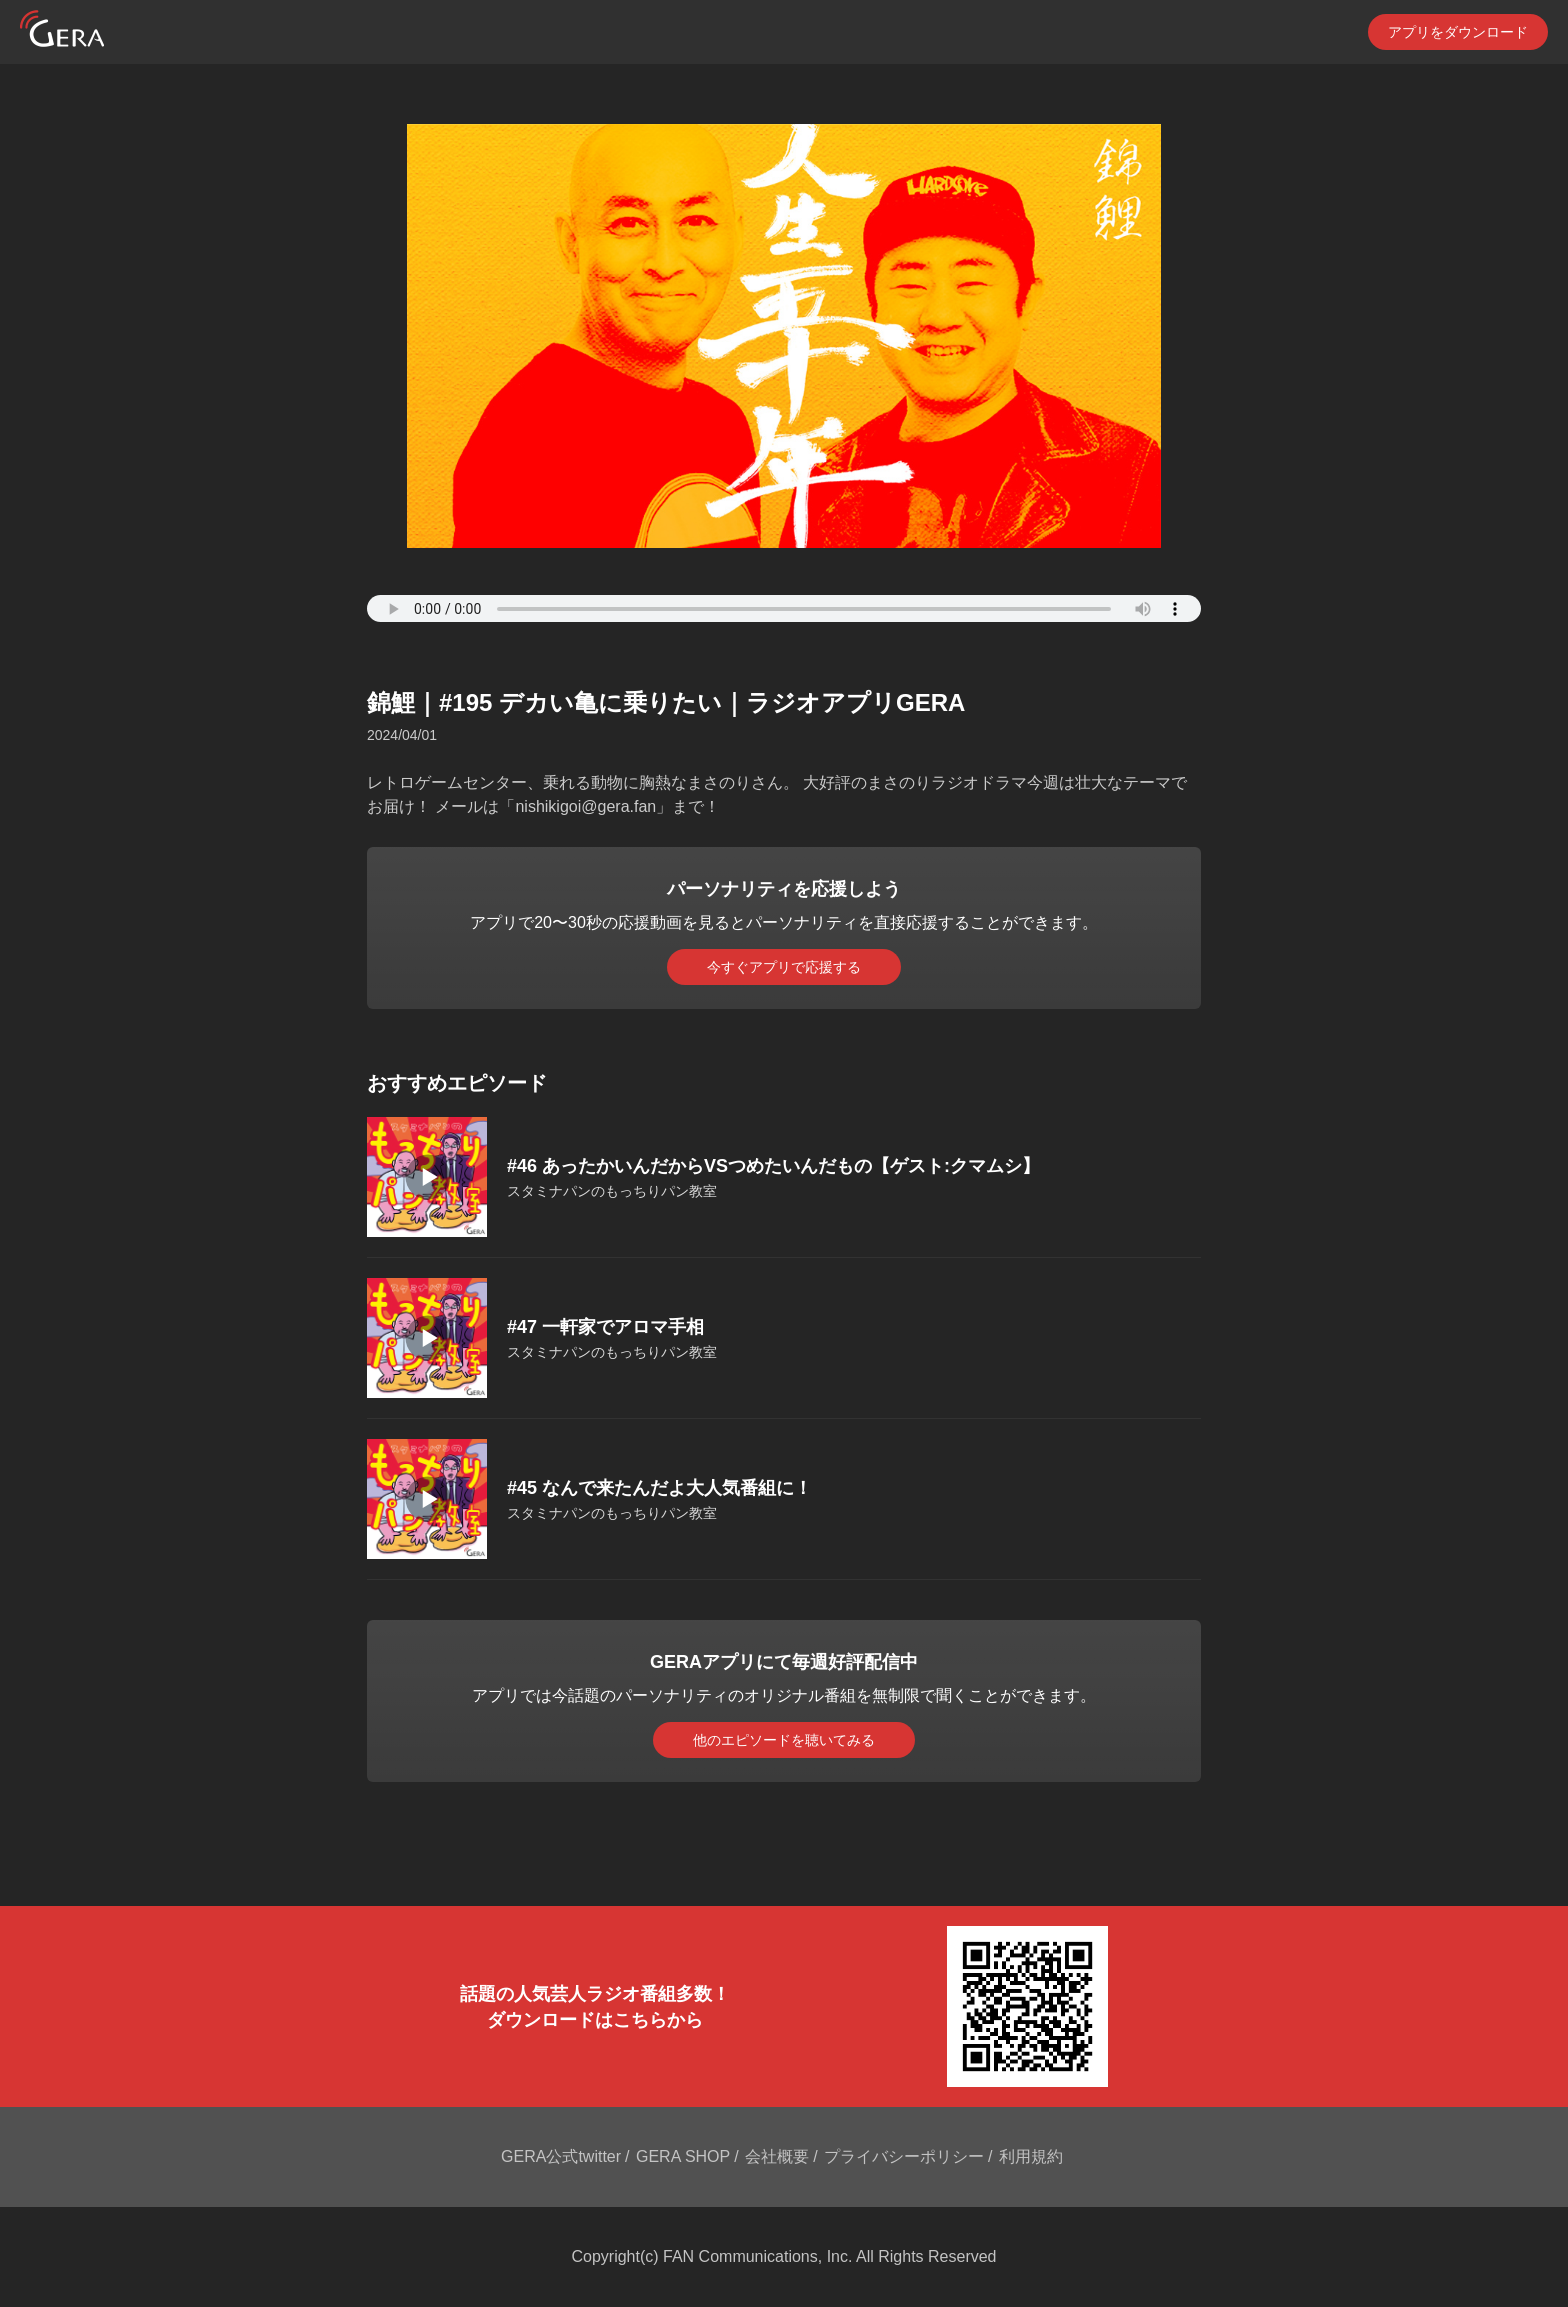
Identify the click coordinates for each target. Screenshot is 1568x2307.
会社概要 (777, 2156)
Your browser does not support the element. (784, 608)
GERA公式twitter (561, 2156)
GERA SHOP (683, 2156)
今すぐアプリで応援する (784, 967)
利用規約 (1031, 2156)
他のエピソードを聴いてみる (784, 1740)
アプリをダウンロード (1458, 32)
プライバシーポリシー (904, 2156)
